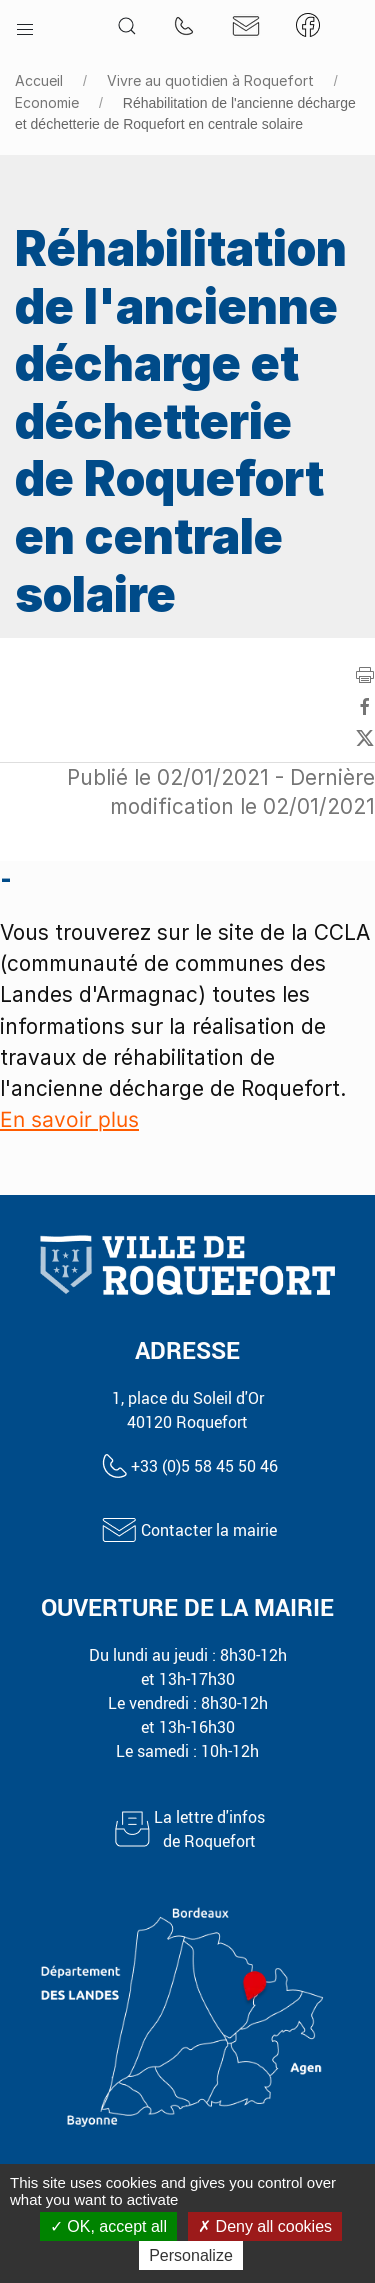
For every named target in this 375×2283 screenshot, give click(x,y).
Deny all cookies (265, 2226)
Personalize (191, 2255)
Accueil (39, 80)
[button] (25, 25)
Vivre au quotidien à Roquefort (210, 80)
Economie (47, 102)
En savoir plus (69, 1119)
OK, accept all (108, 2226)
